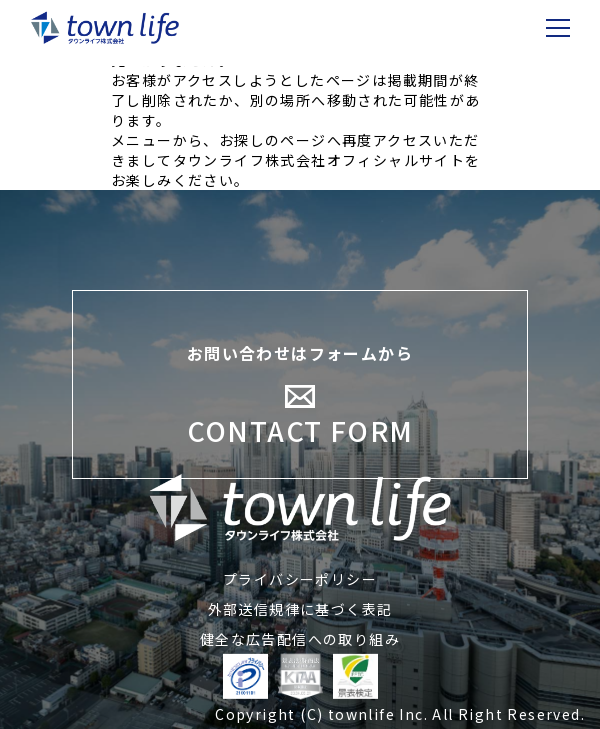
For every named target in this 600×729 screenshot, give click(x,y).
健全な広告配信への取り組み (300, 639)
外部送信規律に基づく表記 (300, 609)
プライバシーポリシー (300, 579)
